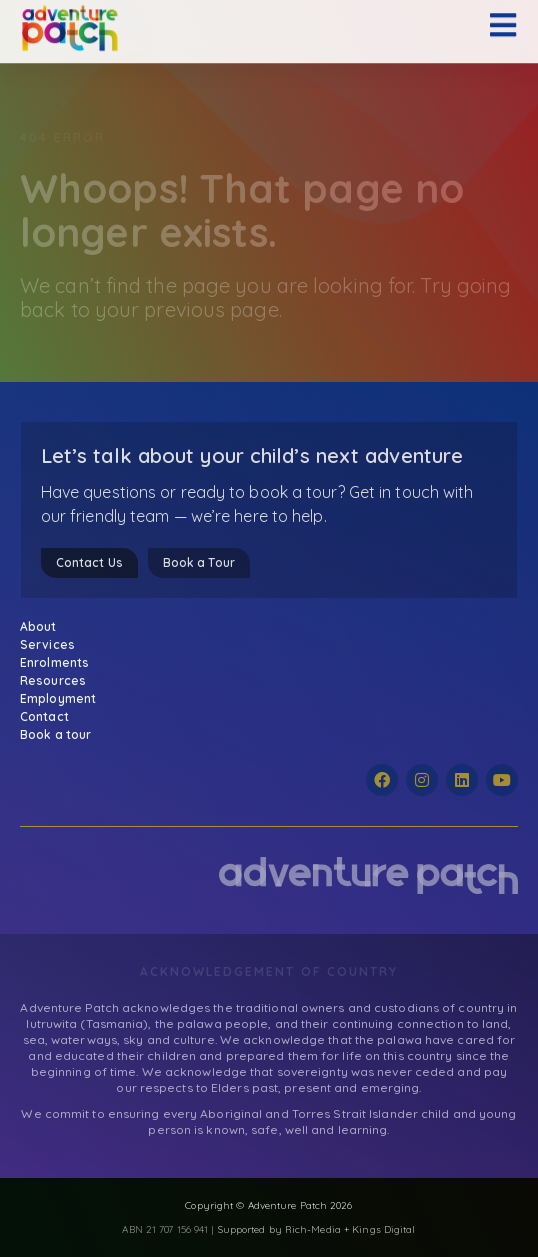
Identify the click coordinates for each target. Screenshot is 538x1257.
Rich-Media (313, 1229)
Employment (58, 698)
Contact (44, 716)
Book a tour (55, 734)
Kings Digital (383, 1229)
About (43, 627)
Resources (58, 681)
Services (52, 645)
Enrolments (59, 663)
